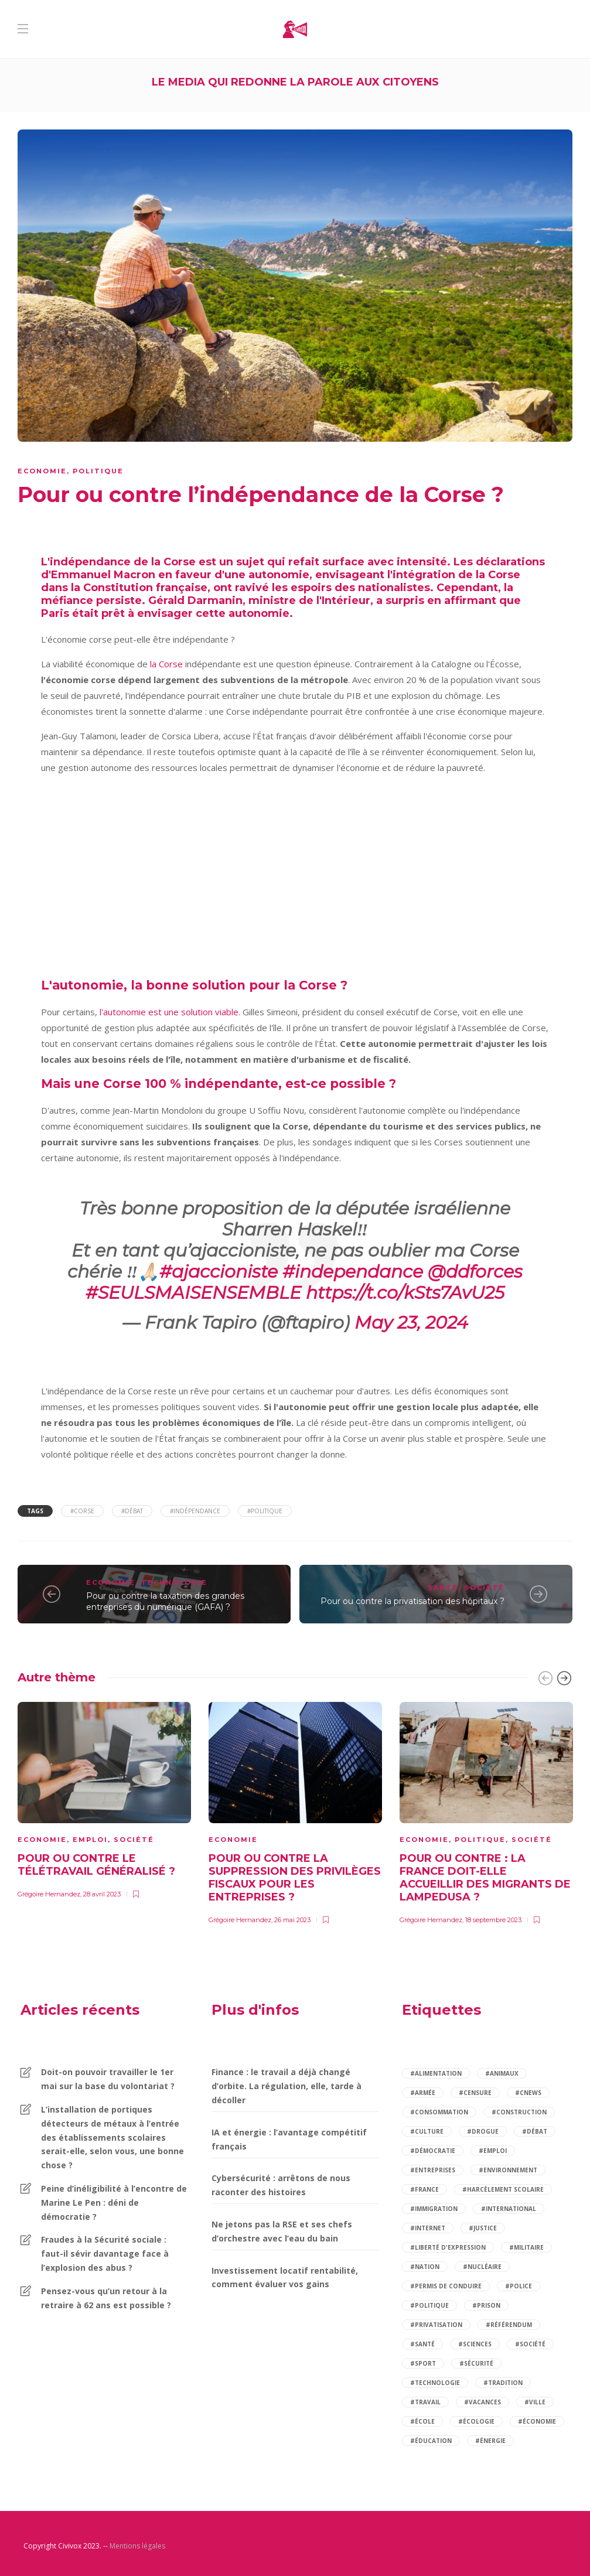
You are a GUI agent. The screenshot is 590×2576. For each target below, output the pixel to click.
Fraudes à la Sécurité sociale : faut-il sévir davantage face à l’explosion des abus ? (105, 2253)
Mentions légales (137, 2546)
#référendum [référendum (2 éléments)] (509, 2325)
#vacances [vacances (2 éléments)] (482, 2402)
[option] (104, 1798)
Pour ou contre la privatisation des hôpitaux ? (412, 1601)
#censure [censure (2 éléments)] (475, 2093)
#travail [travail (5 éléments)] (425, 2402)
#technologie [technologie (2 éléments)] (435, 2383)
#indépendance (195, 1511)
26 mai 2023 (292, 1920)
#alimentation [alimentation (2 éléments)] (436, 2073)
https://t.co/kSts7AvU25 (405, 1293)
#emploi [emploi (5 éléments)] (493, 2151)
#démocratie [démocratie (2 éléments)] (432, 2151)
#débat (132, 1511)
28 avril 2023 (102, 1894)
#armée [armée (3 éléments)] (422, 2093)
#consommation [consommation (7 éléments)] (439, 2112)
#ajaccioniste (218, 1271)
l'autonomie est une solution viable (169, 1012)
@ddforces (475, 1271)
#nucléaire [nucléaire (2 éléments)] (482, 2267)
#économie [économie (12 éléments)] (537, 2421)
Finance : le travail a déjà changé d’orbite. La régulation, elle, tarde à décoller (286, 2086)
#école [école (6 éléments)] (422, 2421)
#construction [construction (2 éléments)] (519, 2112)
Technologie (174, 1582)
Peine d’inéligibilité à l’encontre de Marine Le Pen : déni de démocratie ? (114, 2202)
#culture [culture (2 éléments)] (427, 2131)
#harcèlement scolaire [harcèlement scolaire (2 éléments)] (503, 2189)
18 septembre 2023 (493, 1920)
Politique (98, 471)
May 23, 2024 (411, 1322)
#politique (264, 1511)
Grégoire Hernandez (49, 1894)
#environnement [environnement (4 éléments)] (508, 2170)
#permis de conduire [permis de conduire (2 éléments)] (446, 2286)
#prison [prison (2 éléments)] (486, 2305)
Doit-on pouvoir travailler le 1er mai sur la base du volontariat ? (108, 2078)
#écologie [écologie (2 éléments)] (476, 2421)
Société (484, 1588)
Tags (35, 1511)
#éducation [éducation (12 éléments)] (431, 2441)
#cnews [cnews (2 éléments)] (528, 2093)
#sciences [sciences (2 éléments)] (475, 2344)
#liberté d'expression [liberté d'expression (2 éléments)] (448, 2247)
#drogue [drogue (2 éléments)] (483, 2131)
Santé (443, 1588)
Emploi (90, 1839)
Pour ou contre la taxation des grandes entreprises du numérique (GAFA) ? (165, 1601)
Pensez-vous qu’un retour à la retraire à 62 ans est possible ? (106, 2298)
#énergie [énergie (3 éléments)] (490, 2441)
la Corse (165, 664)
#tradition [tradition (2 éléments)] (503, 2383)
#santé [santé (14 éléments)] (422, 2344)
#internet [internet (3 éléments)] (427, 2228)
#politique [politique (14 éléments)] (429, 2305)
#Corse (82, 1511)
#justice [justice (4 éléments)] (483, 2228)
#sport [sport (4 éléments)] (423, 2363)
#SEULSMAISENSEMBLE (193, 1293)
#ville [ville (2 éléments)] (534, 2402)
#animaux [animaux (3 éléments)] (502, 2073)
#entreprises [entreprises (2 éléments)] (432, 2170)
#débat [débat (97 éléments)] (534, 2131)
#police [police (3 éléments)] (518, 2286)
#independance (352, 1271)
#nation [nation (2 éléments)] (424, 2267)
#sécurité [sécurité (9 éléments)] (476, 2363)
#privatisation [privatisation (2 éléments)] (436, 2325)
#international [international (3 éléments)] (508, 2209)
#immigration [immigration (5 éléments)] (434, 2209)
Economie (42, 471)
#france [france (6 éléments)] (424, 2189)
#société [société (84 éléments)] (530, 2344)
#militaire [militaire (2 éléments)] (526, 2247)
